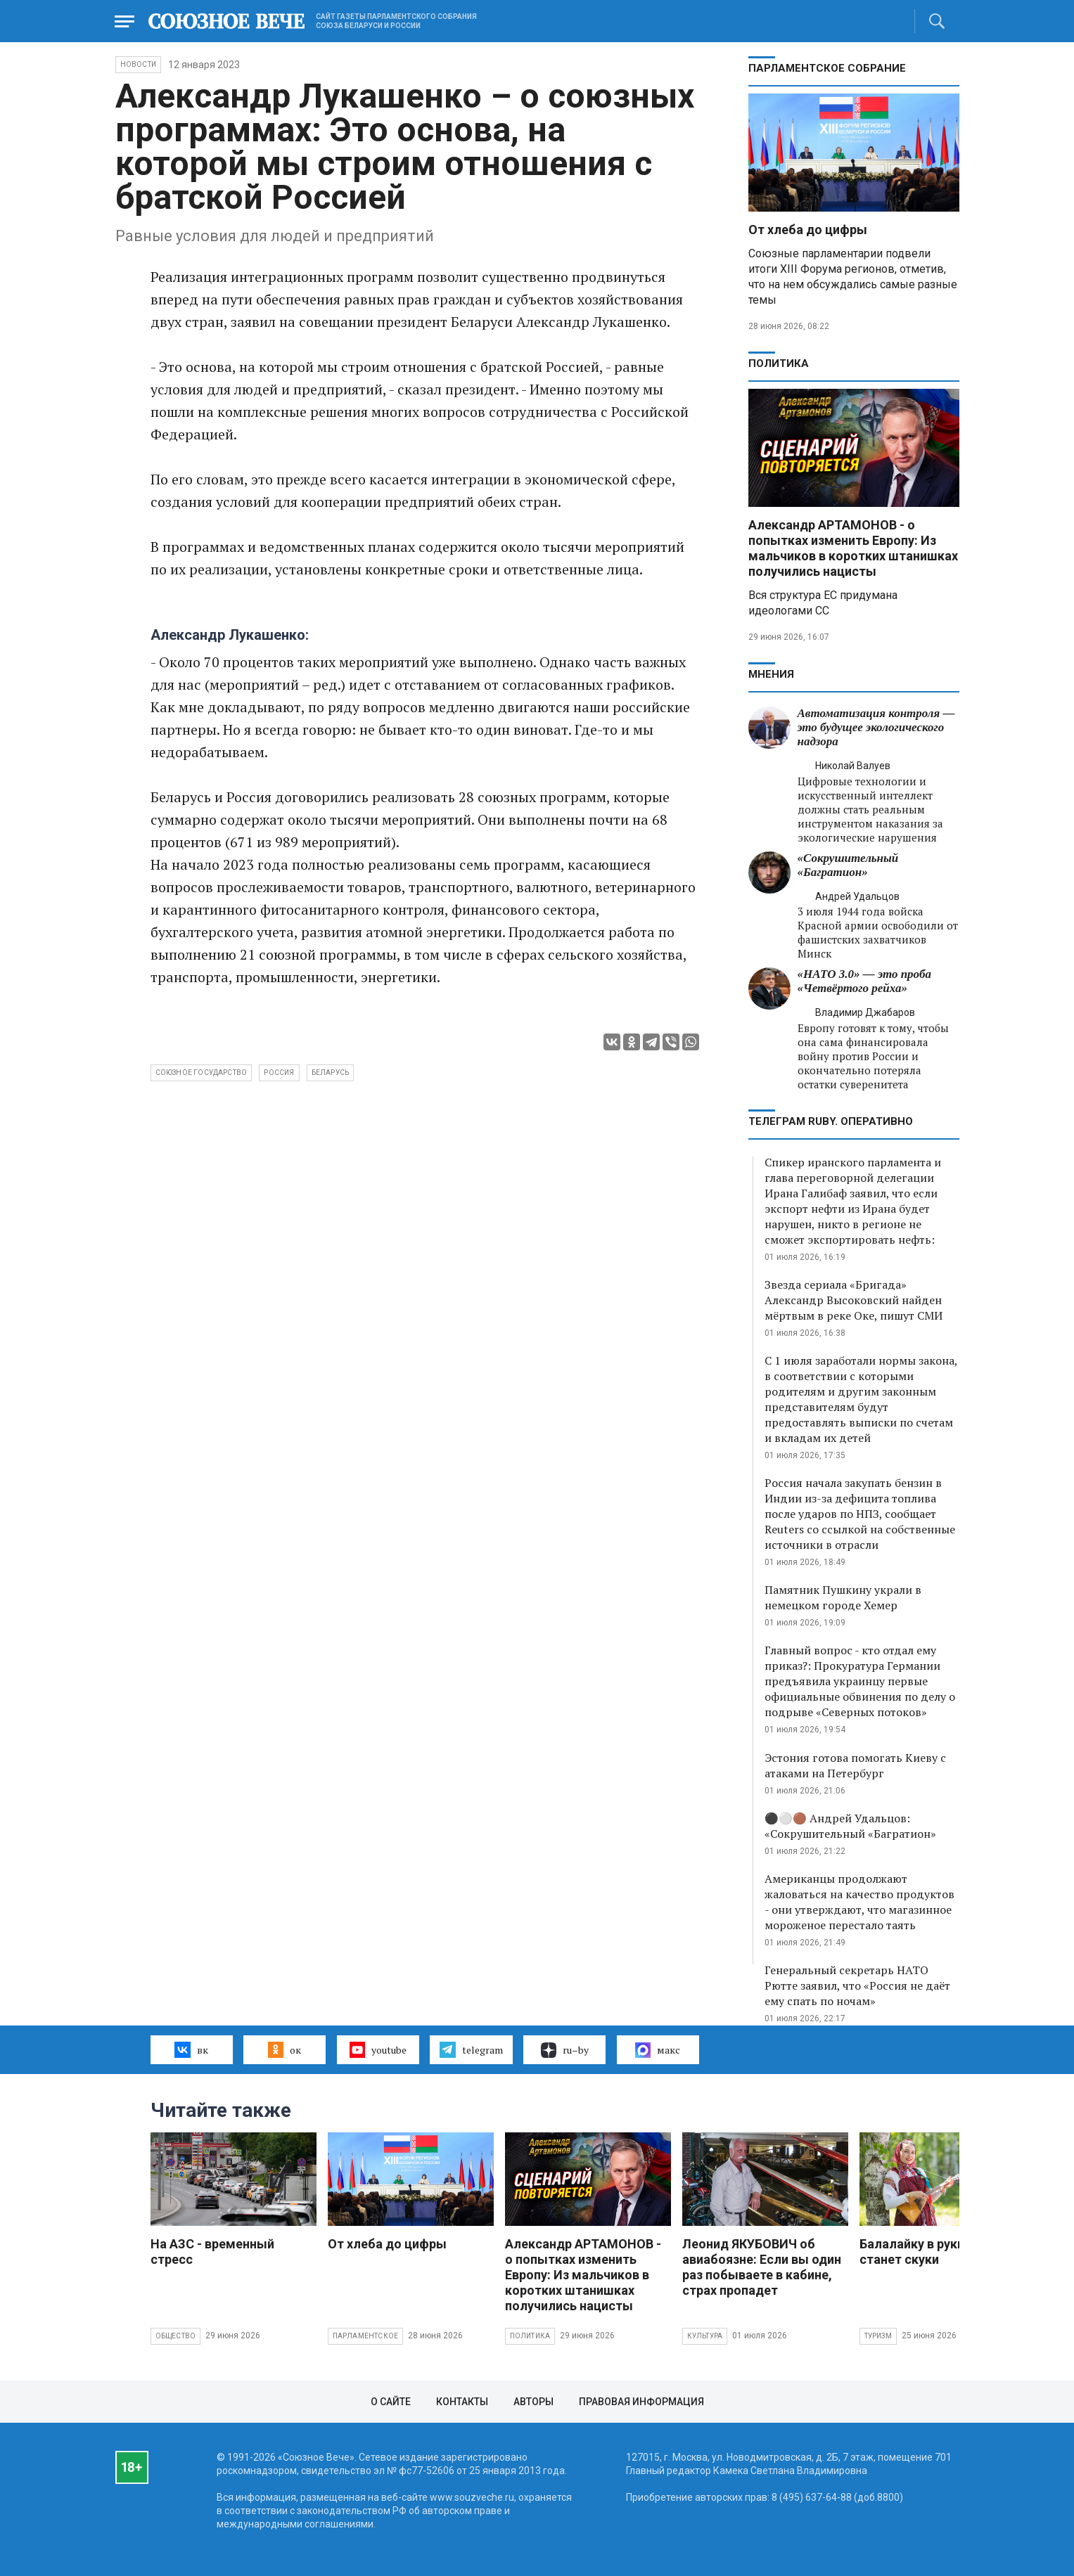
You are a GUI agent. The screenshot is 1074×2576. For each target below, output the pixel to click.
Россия (279, 1072)
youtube (378, 2049)
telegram (471, 2049)
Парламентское (366, 2336)
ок (284, 2049)
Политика (778, 363)
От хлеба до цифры (807, 229)
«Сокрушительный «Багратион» (848, 865)
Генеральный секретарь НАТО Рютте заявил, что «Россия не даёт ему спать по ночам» (857, 1985)
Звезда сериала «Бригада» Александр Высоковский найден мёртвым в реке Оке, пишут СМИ (853, 1300)
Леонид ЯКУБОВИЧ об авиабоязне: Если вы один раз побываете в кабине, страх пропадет (761, 2267)
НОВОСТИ (138, 64)
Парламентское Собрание (827, 68)
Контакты (462, 2401)
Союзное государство (201, 1072)
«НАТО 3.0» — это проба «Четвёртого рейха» (865, 981)
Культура (705, 2336)
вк (190, 2049)
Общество (175, 2336)
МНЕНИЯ (771, 674)
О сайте (391, 2401)
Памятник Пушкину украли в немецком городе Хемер (843, 1597)
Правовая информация (641, 2401)
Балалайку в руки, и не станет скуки (927, 2251)
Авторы (533, 2401)
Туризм (878, 2336)
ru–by (565, 2050)
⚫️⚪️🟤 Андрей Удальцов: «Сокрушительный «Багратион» (850, 1825)
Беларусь (331, 1072)
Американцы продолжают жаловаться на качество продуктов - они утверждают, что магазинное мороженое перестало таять (859, 1902)
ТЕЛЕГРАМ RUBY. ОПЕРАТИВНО (830, 1121)
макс (657, 2050)
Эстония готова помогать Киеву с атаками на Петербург (855, 1765)
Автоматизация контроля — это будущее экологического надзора (876, 727)
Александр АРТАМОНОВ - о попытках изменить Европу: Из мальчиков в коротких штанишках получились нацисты (853, 548)
